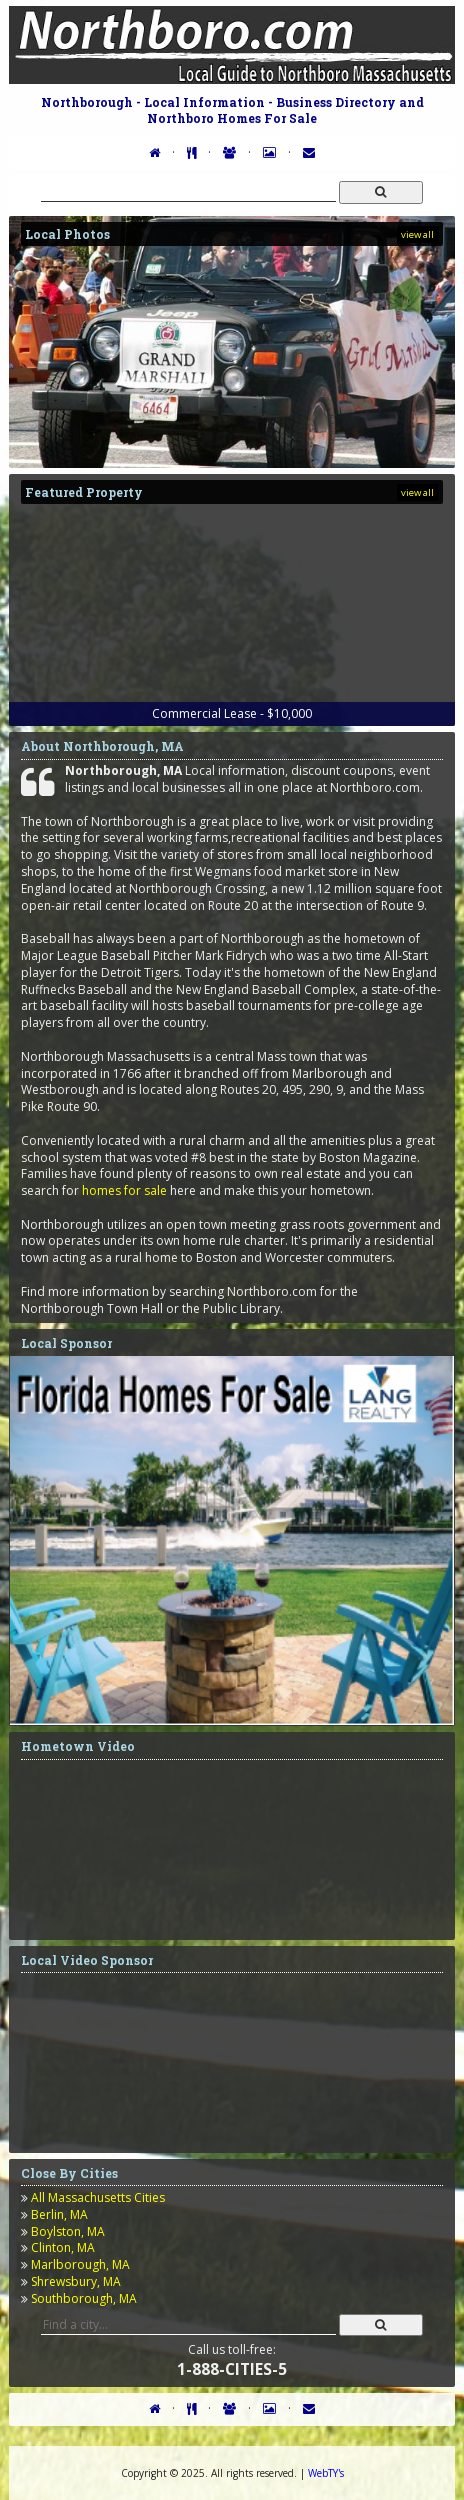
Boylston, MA (68, 2231)
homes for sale (124, 1190)
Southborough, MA (84, 2298)
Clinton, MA (63, 2247)
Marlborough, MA (80, 2264)
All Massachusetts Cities (98, 2197)
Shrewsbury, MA (76, 2281)
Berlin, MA (59, 2214)
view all (417, 234)
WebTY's (326, 2473)
